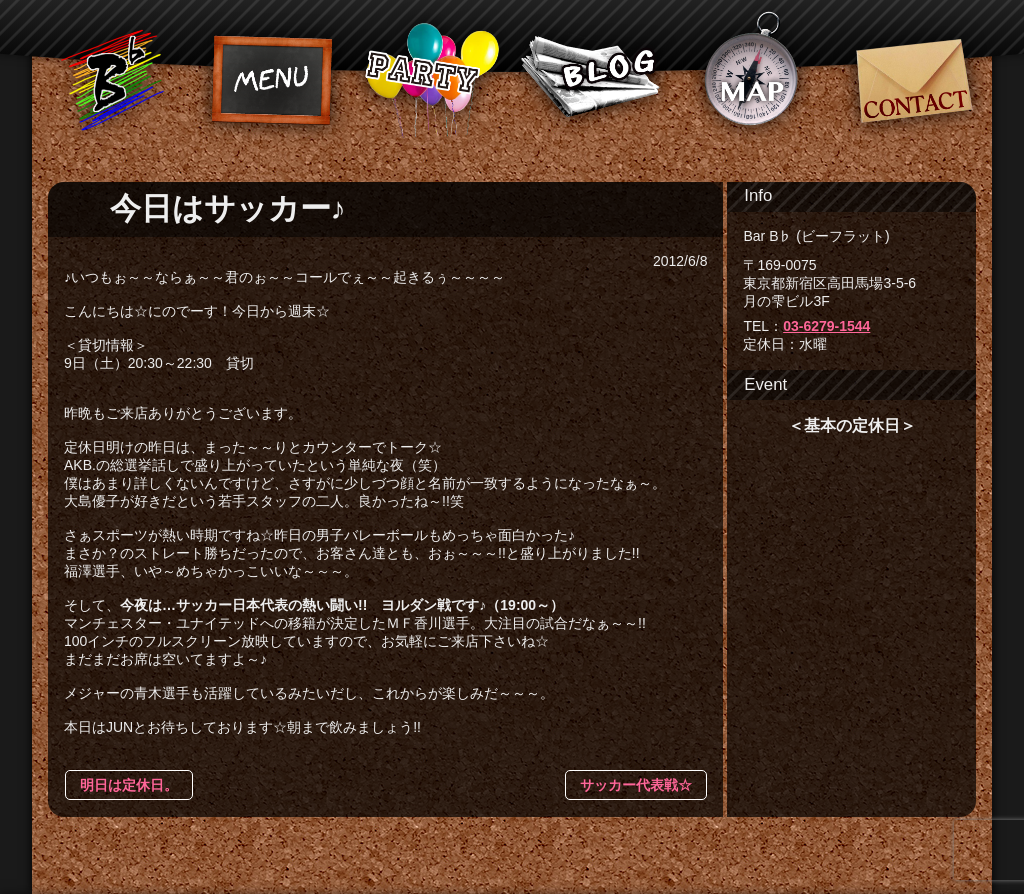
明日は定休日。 (129, 785)
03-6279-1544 (826, 326)
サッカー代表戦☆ (636, 785)
